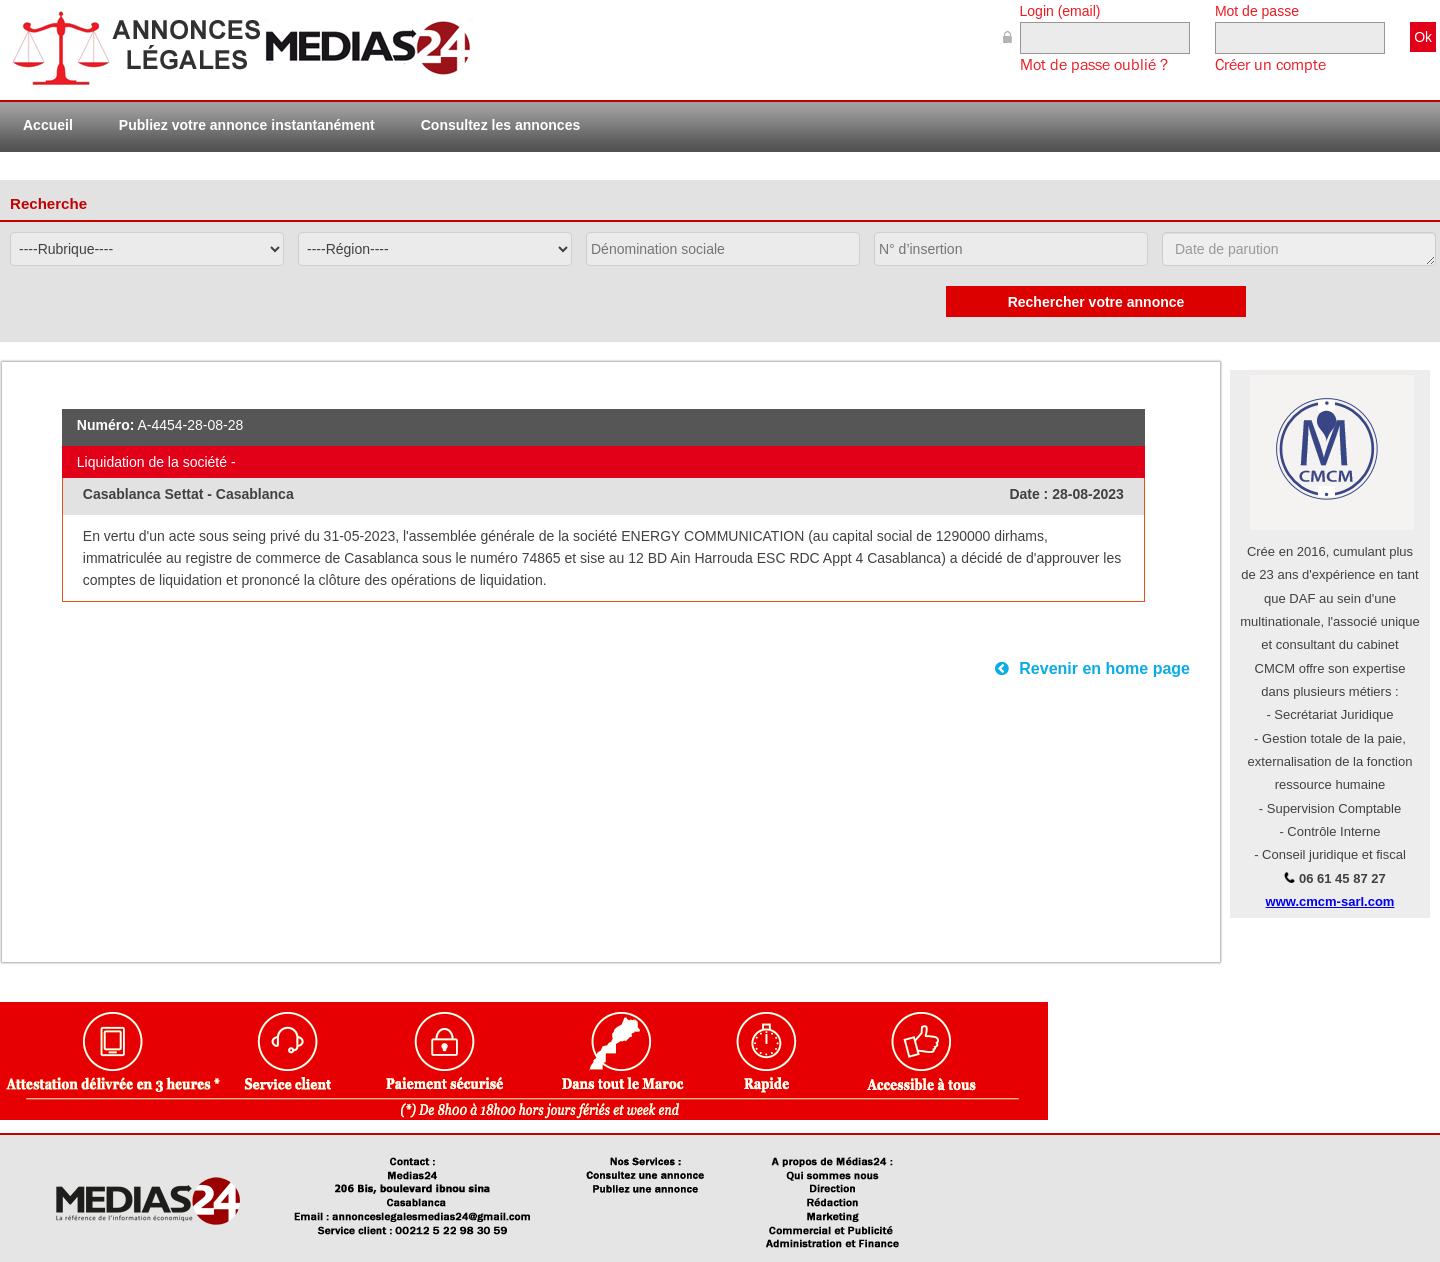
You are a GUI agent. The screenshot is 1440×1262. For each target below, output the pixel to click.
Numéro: (106, 425)
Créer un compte (1270, 65)
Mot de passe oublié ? (1094, 65)
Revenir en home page (1092, 668)
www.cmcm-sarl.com (1330, 901)
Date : (1030, 494)
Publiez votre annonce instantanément (247, 125)
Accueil (48, 125)
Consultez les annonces (500, 125)
